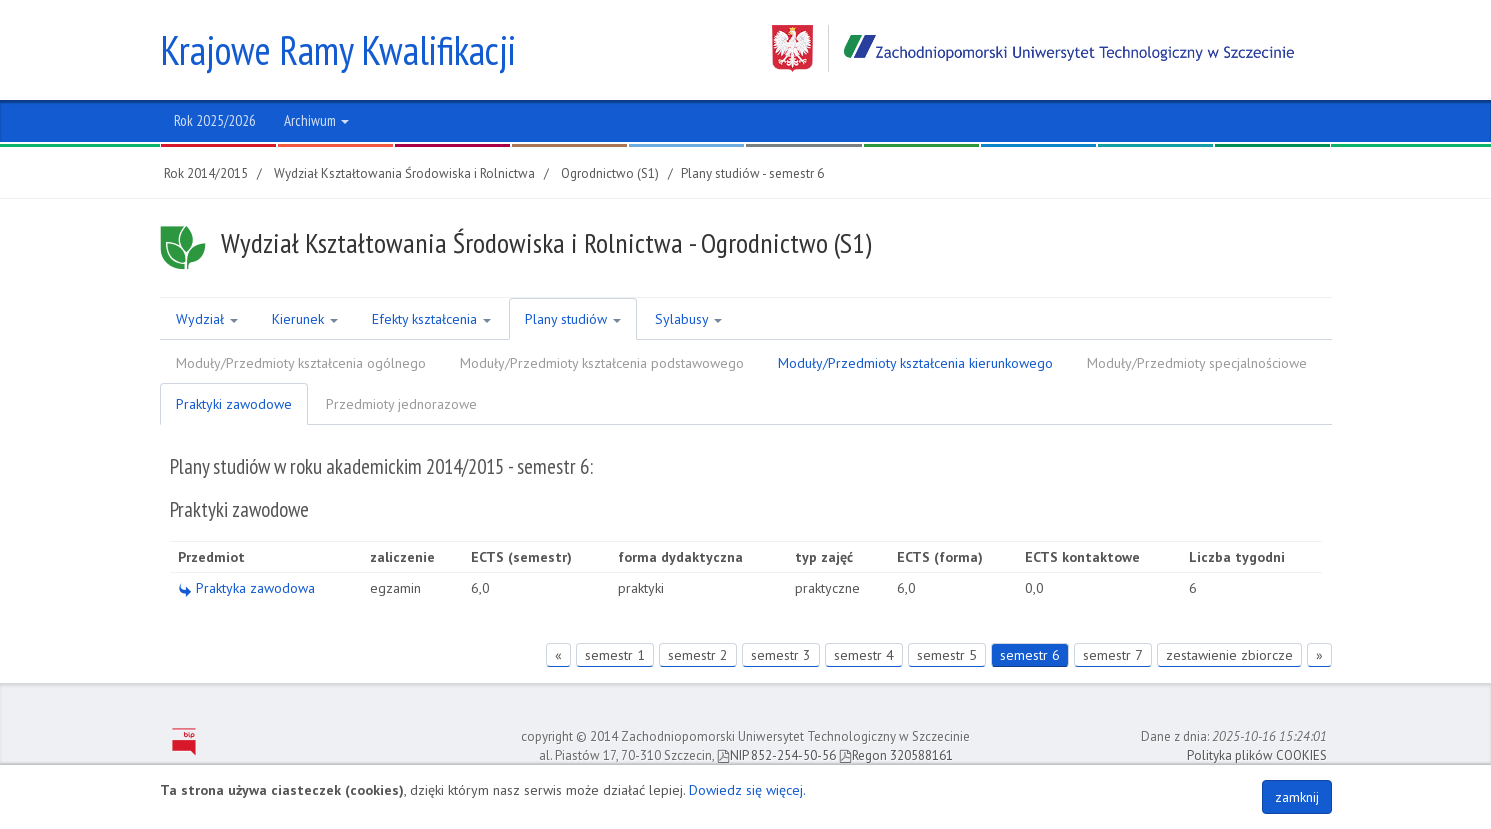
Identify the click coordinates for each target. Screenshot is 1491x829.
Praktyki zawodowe (234, 404)
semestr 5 (947, 655)
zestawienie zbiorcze (1229, 655)
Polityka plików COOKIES (1257, 755)
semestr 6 (1030, 655)
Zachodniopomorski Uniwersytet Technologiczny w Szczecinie (1033, 48)
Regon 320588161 (896, 755)
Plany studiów (573, 319)
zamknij (1297, 797)
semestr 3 (781, 655)
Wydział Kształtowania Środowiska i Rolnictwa (404, 173)
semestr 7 (1113, 655)
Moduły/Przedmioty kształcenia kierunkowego (915, 363)
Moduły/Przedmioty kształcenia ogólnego (301, 363)
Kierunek (305, 319)
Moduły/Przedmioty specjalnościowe (1197, 363)
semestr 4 (864, 655)
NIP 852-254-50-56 (776, 755)
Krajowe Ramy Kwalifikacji (338, 50)
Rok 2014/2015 (206, 173)
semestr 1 (615, 655)
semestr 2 (698, 655)
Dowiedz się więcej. (747, 790)
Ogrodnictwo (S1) (610, 173)
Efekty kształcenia (431, 319)
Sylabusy (688, 319)
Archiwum (316, 120)
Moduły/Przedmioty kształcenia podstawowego (602, 363)
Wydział (207, 319)
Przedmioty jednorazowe (401, 404)
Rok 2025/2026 (215, 120)
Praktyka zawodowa (246, 588)
